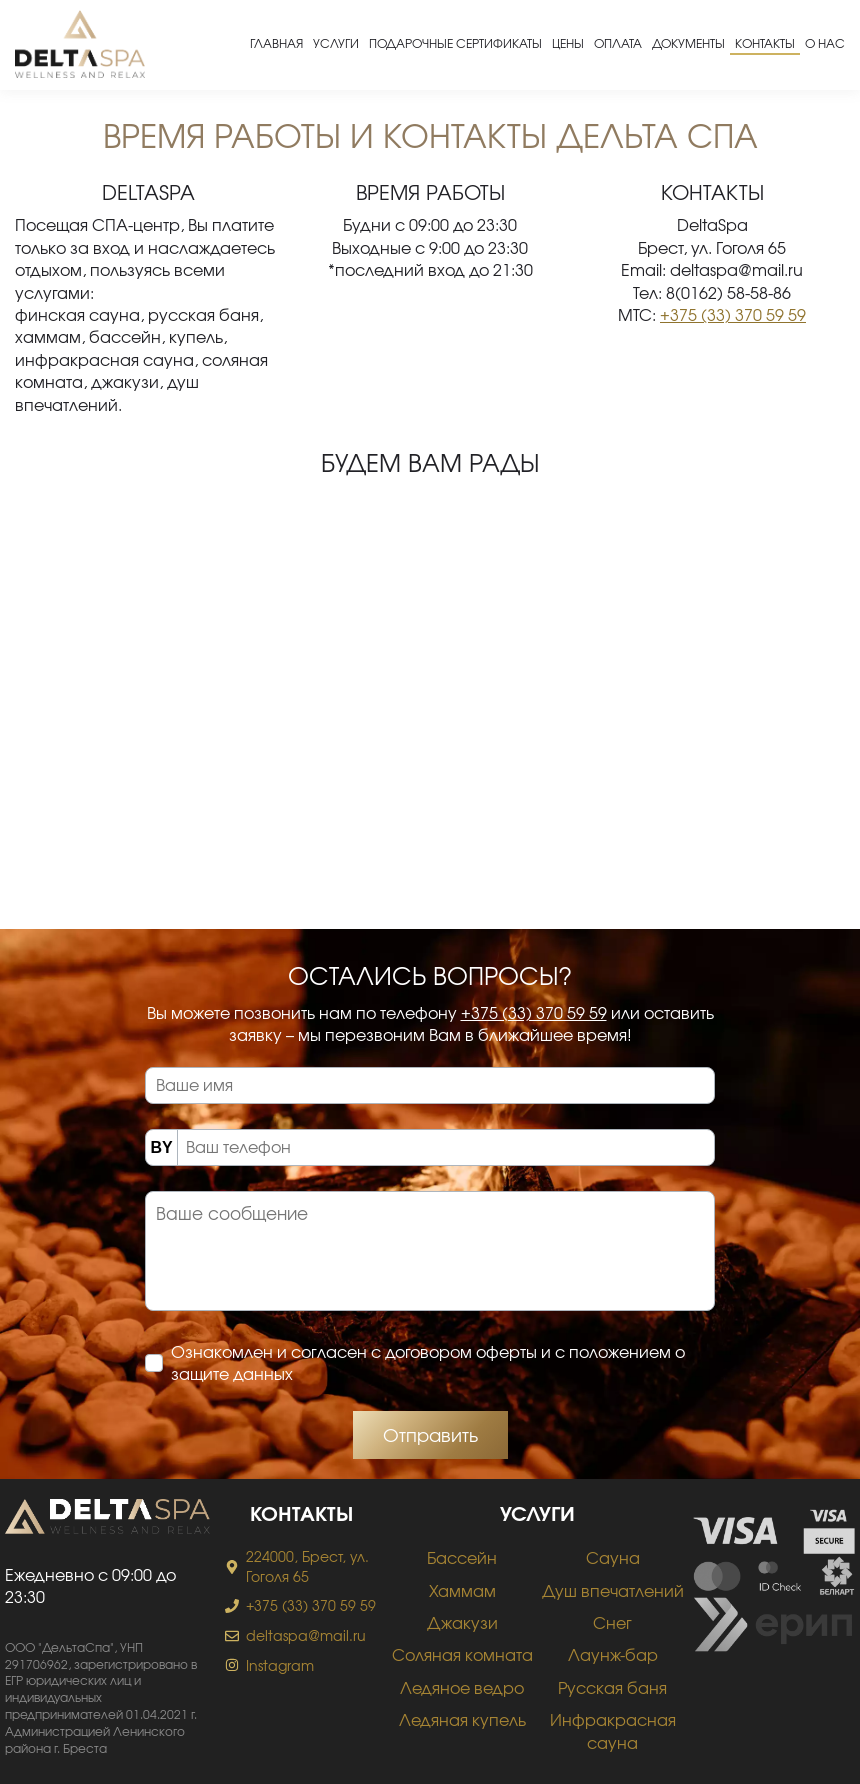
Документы (688, 43)
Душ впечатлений (613, 1590)
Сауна (613, 1557)
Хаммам (462, 1590)
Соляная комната (462, 1654)
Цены (568, 43)
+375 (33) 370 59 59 (733, 314)
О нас (825, 43)
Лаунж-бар (613, 1654)
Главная (276, 43)
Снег (612, 1622)
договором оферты (461, 1351)
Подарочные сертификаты (455, 43)
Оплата (618, 43)
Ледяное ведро (462, 1687)
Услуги (336, 43)
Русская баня (612, 1687)
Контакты (765, 43)
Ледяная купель (462, 1719)
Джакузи (462, 1622)
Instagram (280, 1665)
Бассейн (462, 1557)
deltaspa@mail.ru (306, 1635)
